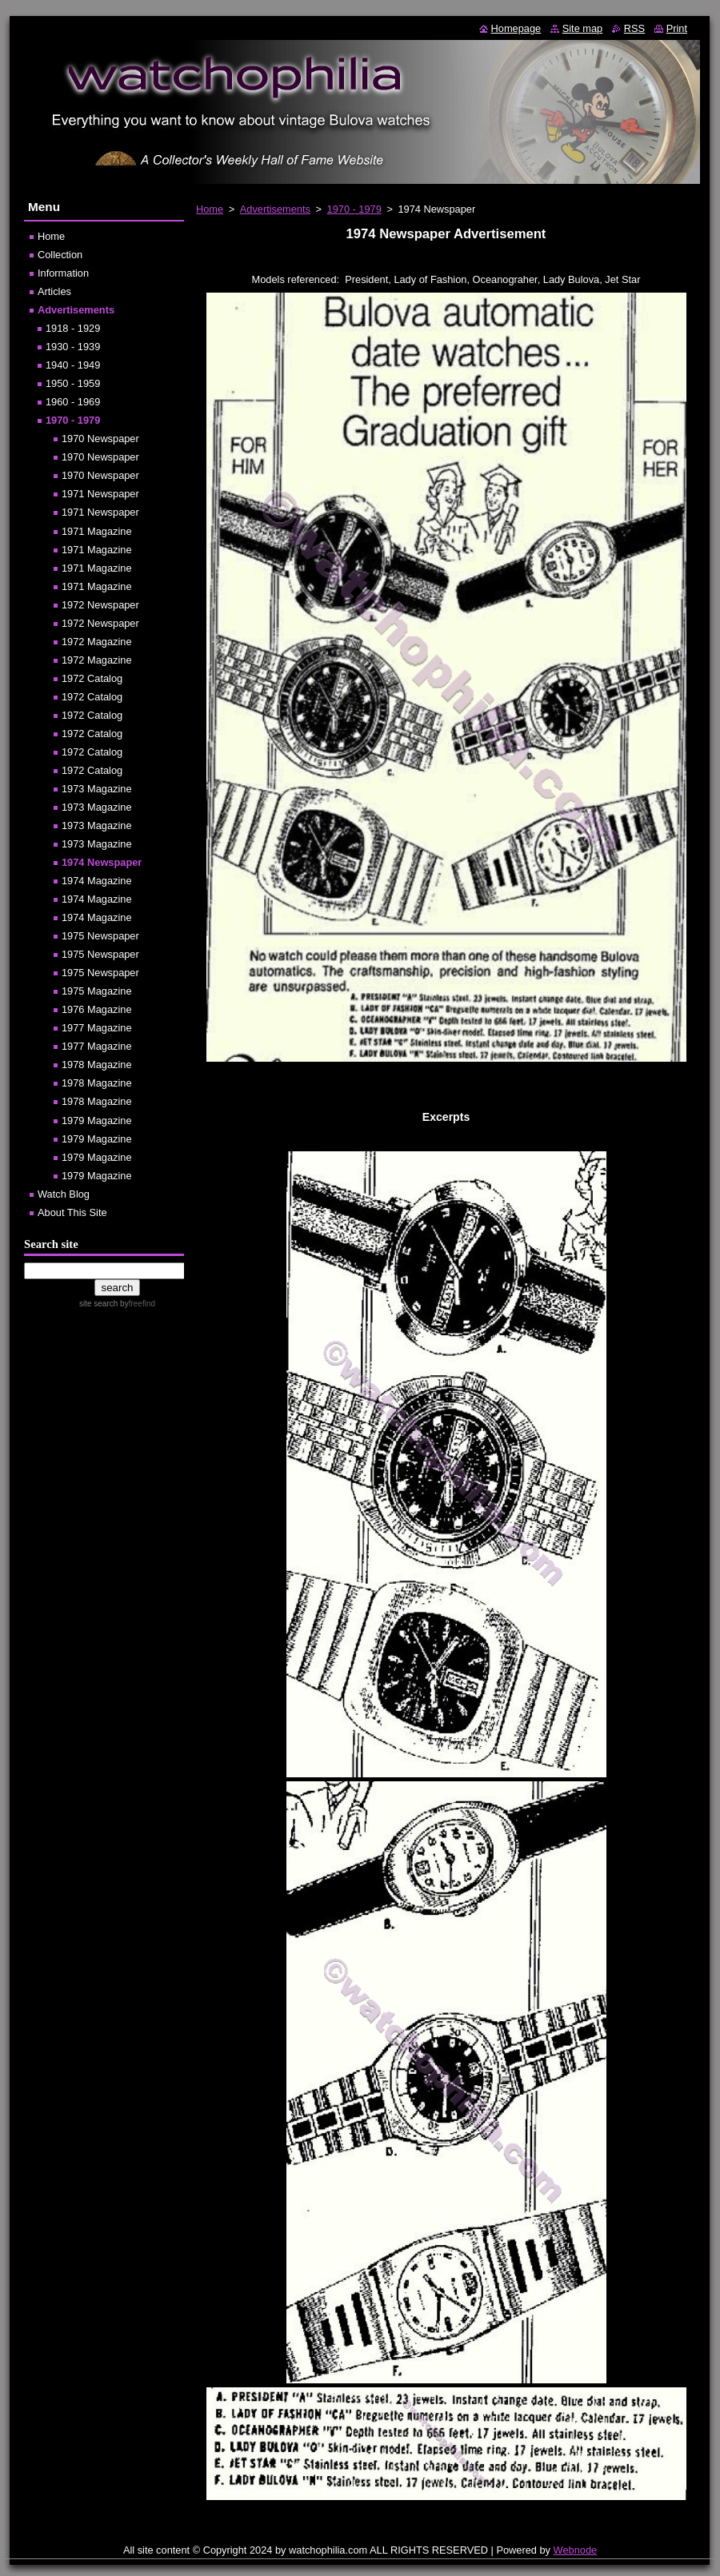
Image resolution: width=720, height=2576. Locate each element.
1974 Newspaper (102, 862)
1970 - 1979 (354, 209)
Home (209, 209)
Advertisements (275, 209)
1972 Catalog (92, 678)
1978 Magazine (97, 1065)
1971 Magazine (97, 531)
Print (676, 28)
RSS (634, 28)
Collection (60, 255)
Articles (54, 291)
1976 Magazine (97, 1009)
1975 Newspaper (100, 936)
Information (63, 273)
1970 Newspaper (100, 439)
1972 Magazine (97, 642)
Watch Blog (64, 1194)
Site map (582, 28)
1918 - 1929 (73, 328)
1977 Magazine (97, 1028)
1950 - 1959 (73, 383)
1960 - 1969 (73, 402)
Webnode (576, 2550)
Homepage (516, 28)
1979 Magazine (97, 1121)
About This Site (72, 1212)
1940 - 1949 (73, 365)
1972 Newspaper (100, 605)
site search (98, 1303)
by (136, 1303)
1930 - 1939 (73, 347)
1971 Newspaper (100, 494)
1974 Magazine (97, 881)
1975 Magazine (97, 991)
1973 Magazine (97, 789)
